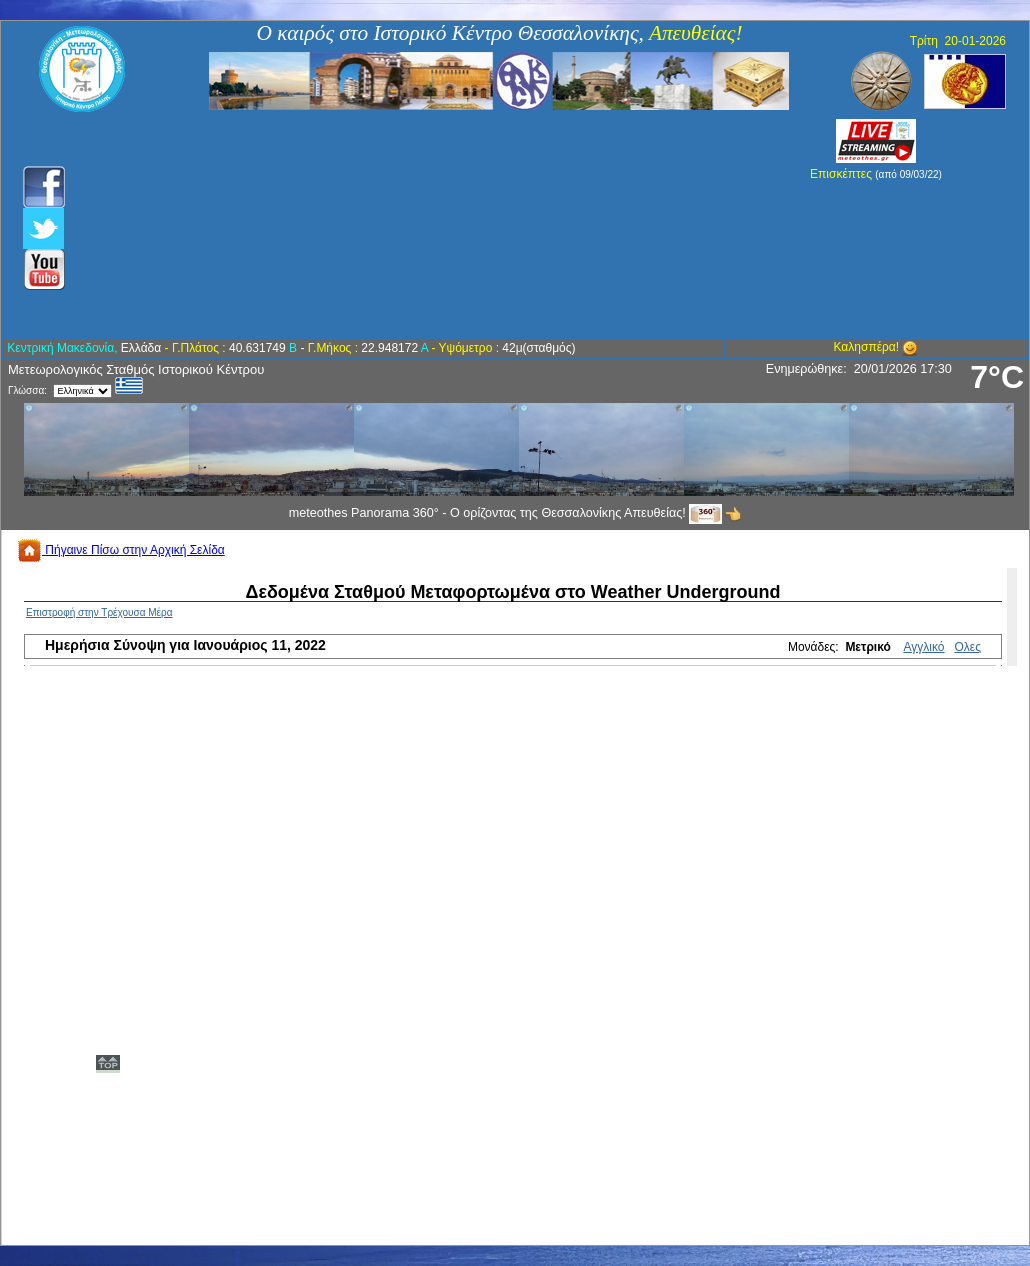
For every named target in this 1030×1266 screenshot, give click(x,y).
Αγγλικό (924, 647)
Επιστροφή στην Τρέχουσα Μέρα (99, 612)
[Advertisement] (407, 225)
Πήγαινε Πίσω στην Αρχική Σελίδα (121, 550)
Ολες (968, 647)
